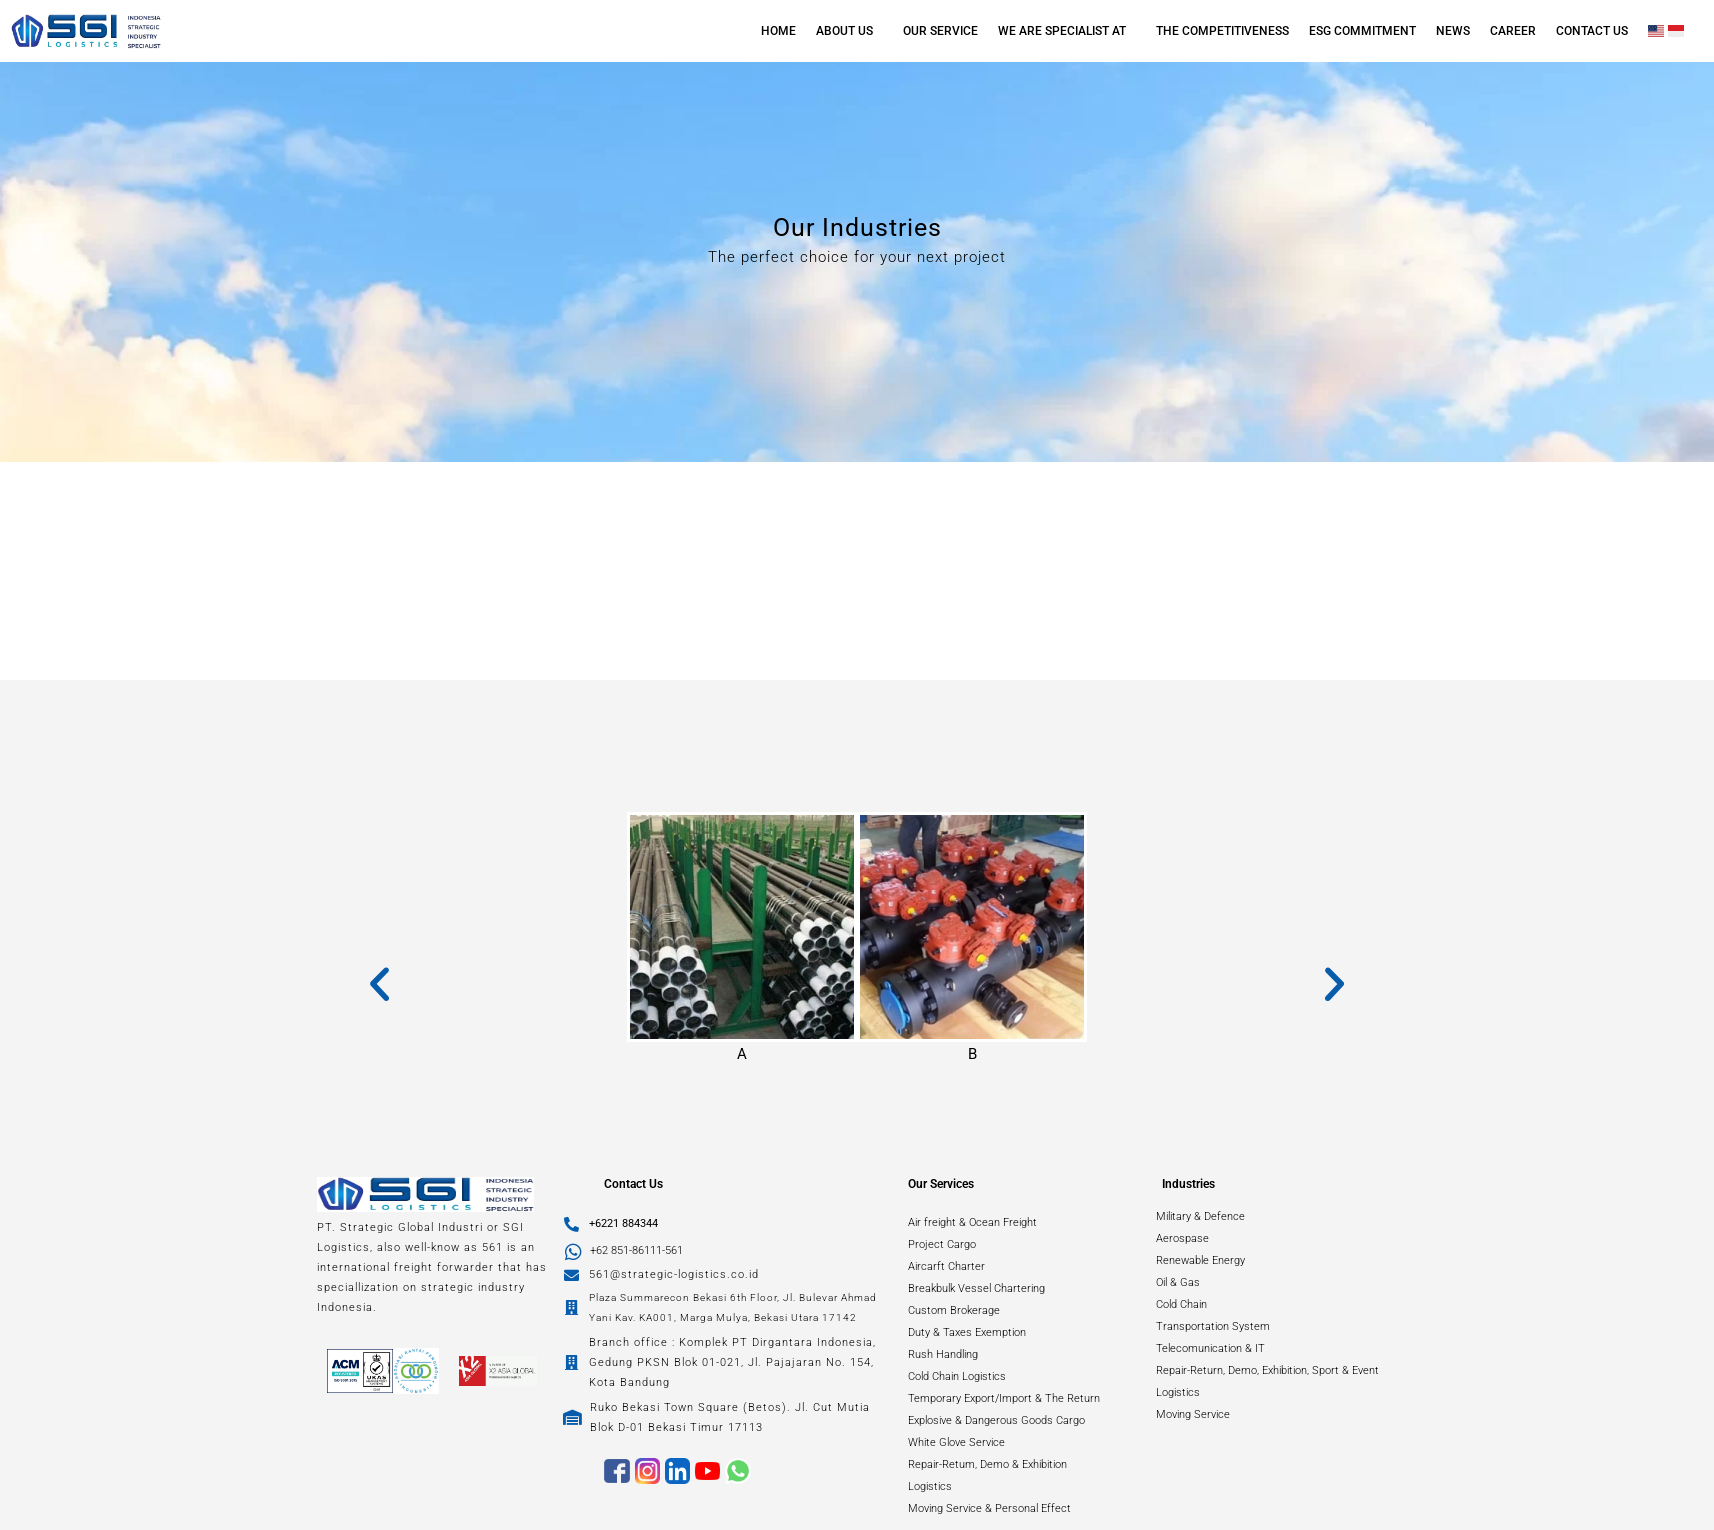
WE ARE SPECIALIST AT (1062, 31)
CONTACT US (1592, 31)
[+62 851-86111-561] (573, 1251)
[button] (849, 31)
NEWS (1453, 31)
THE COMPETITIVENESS (1222, 31)
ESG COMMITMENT (1362, 31)
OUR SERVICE (940, 31)
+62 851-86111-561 (636, 1250)
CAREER (1513, 31)
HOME (778, 31)
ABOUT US (844, 31)
